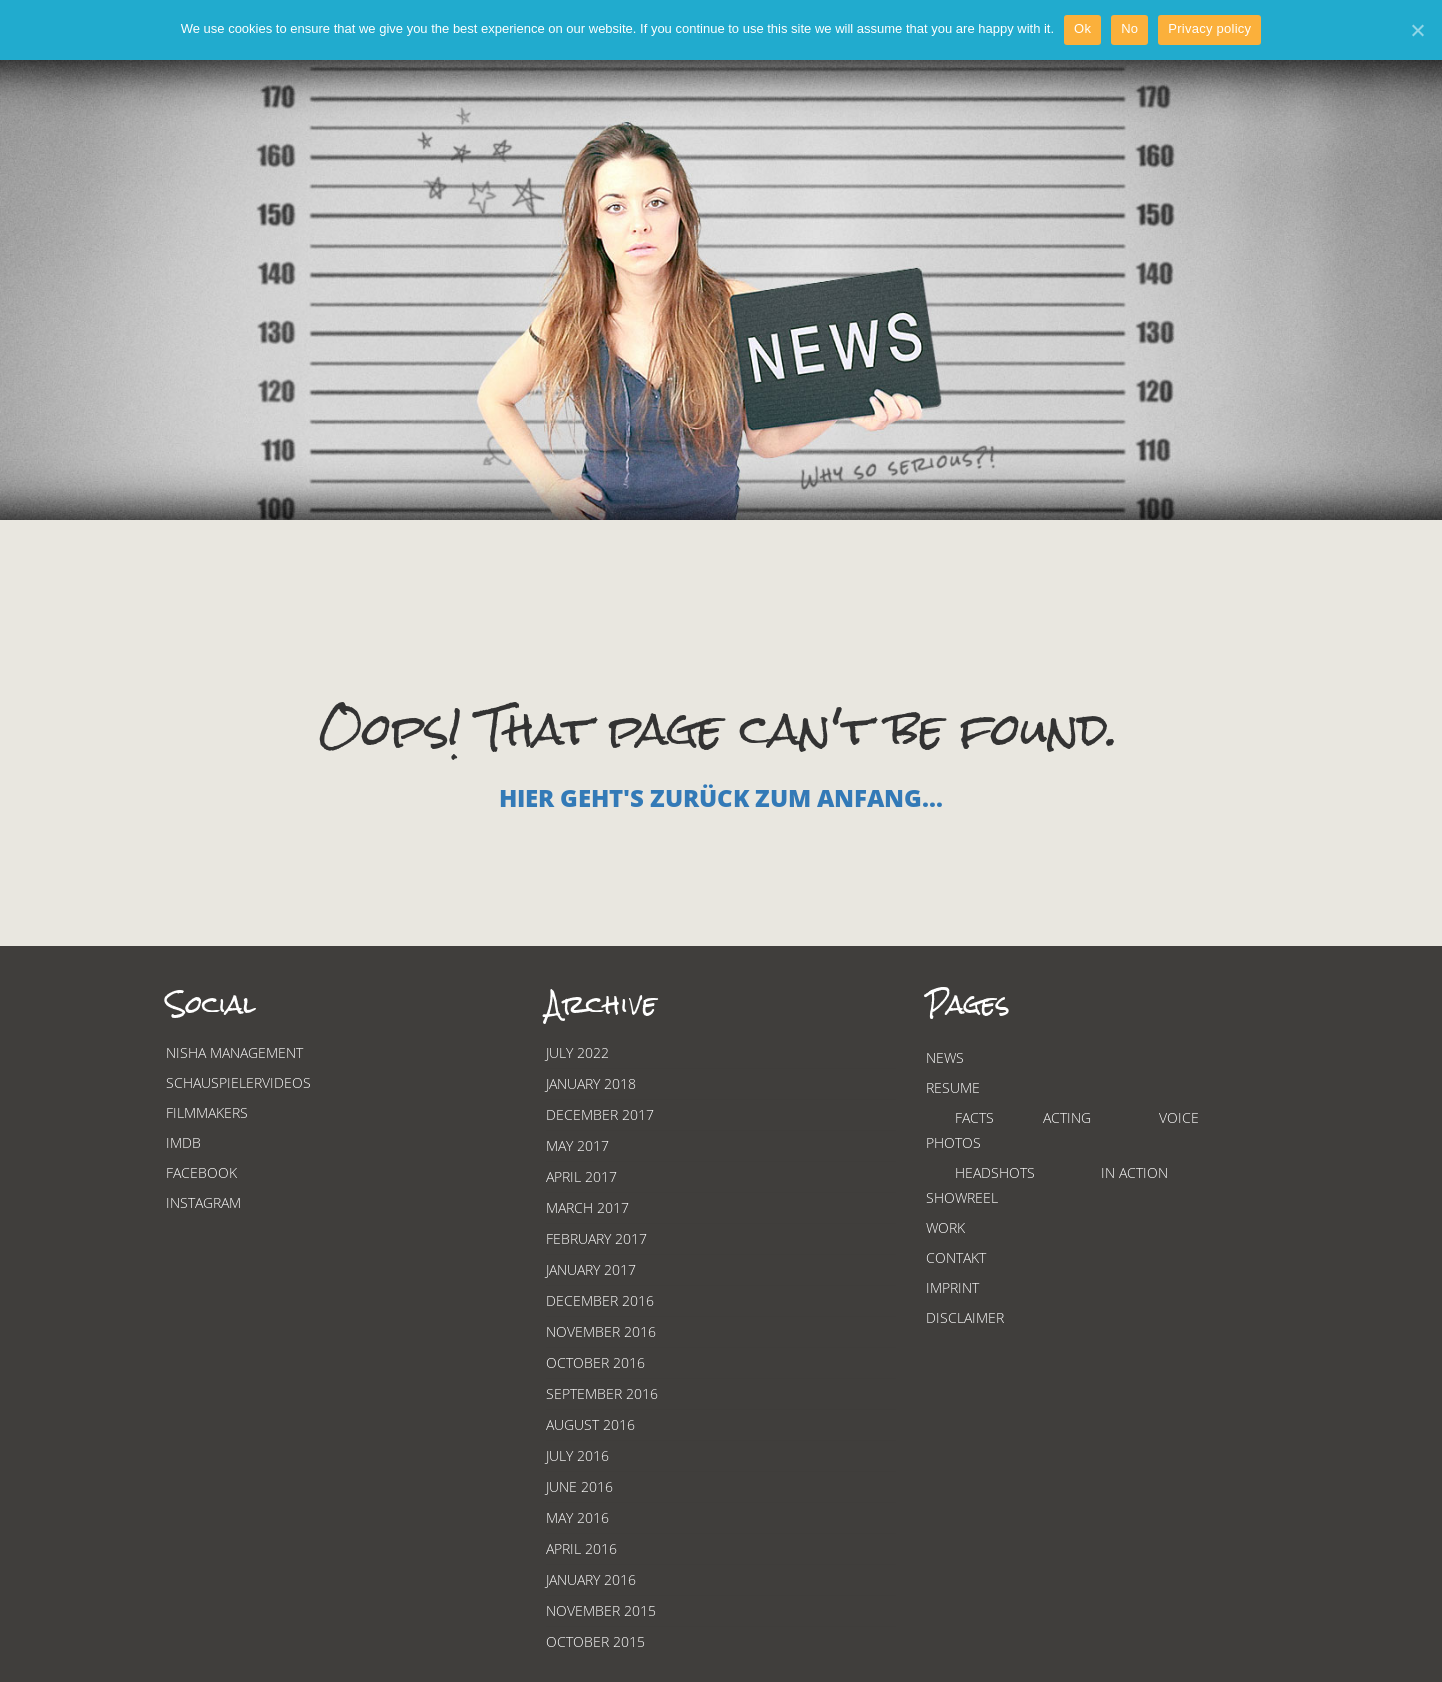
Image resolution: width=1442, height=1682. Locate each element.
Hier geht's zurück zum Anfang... (721, 797)
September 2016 (602, 1393)
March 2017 (587, 1207)
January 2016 (591, 1579)
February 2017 (596, 1238)
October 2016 (595, 1362)
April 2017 (581, 1176)
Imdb (183, 1142)
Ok (1082, 28)
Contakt (956, 1257)
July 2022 (577, 1052)
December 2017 (600, 1114)
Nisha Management (234, 1052)
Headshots (995, 1172)
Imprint (952, 1287)
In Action (1134, 1172)
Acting (1067, 1117)
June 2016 (579, 1486)
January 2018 (591, 1083)
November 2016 (601, 1331)
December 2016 (600, 1300)
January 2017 (591, 1269)
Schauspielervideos (238, 1082)
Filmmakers (207, 1112)
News (945, 1057)
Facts (974, 1117)
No (1129, 28)
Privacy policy (1209, 28)
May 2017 (577, 1145)
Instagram (203, 1202)
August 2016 (590, 1424)
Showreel (962, 1197)
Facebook (201, 1172)
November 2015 (601, 1610)
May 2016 (577, 1517)
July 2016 (577, 1455)
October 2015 (595, 1641)
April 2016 (581, 1548)
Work (945, 1227)
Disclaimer (965, 1317)
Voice (1179, 1117)
